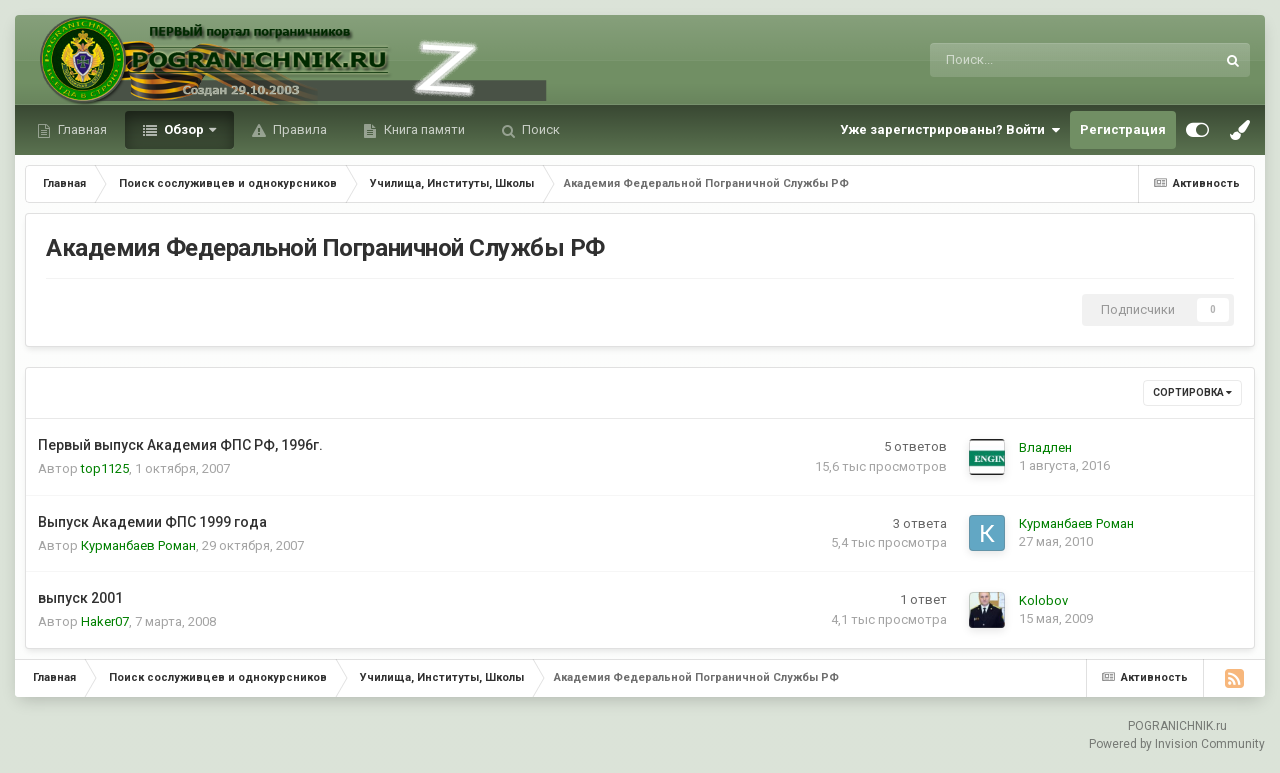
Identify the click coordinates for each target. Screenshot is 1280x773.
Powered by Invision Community (1177, 744)
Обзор (184, 129)
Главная (81, 129)
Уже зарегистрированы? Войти (950, 130)
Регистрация (1123, 129)
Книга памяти (423, 129)
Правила (298, 129)
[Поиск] (1020, 60)
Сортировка (1192, 392)
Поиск (539, 129)
